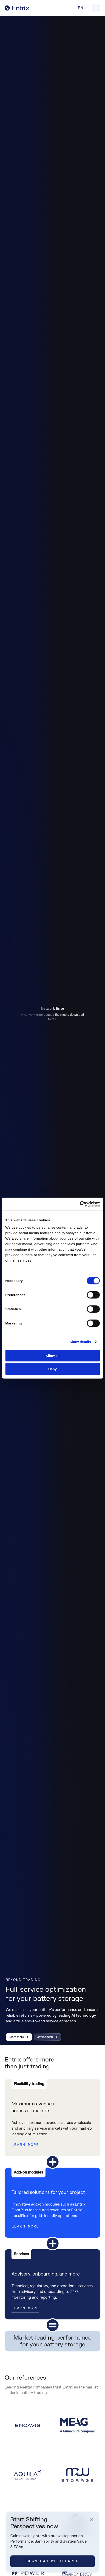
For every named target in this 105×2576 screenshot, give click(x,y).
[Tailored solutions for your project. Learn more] (52, 2203)
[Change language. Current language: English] (83, 8)
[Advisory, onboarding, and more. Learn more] (52, 2284)
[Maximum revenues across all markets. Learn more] (52, 2117)
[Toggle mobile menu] (96, 8)
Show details (80, 1342)
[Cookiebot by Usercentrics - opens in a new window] (80, 1204)
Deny (52, 1369)
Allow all (52, 1355)
